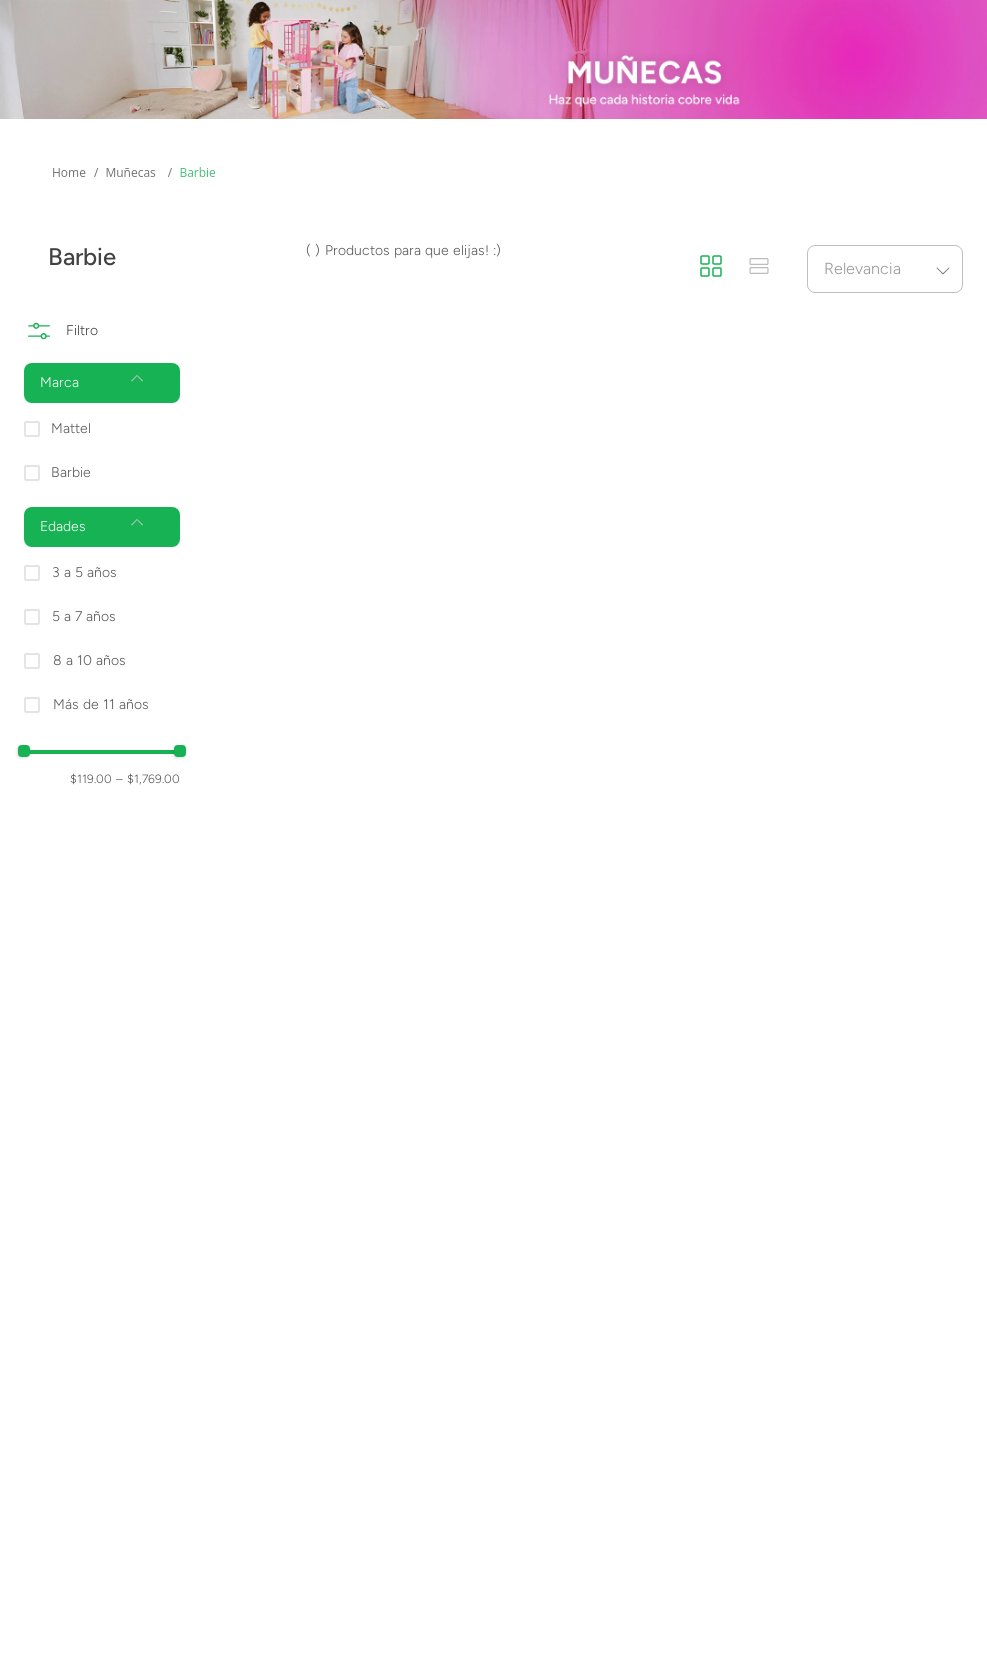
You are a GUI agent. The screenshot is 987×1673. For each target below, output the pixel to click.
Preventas (467, 168)
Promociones (815, 168)
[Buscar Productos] (718, 91)
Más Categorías (70, 180)
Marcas (314, 168)
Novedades (635, 168)
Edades (170, 168)
